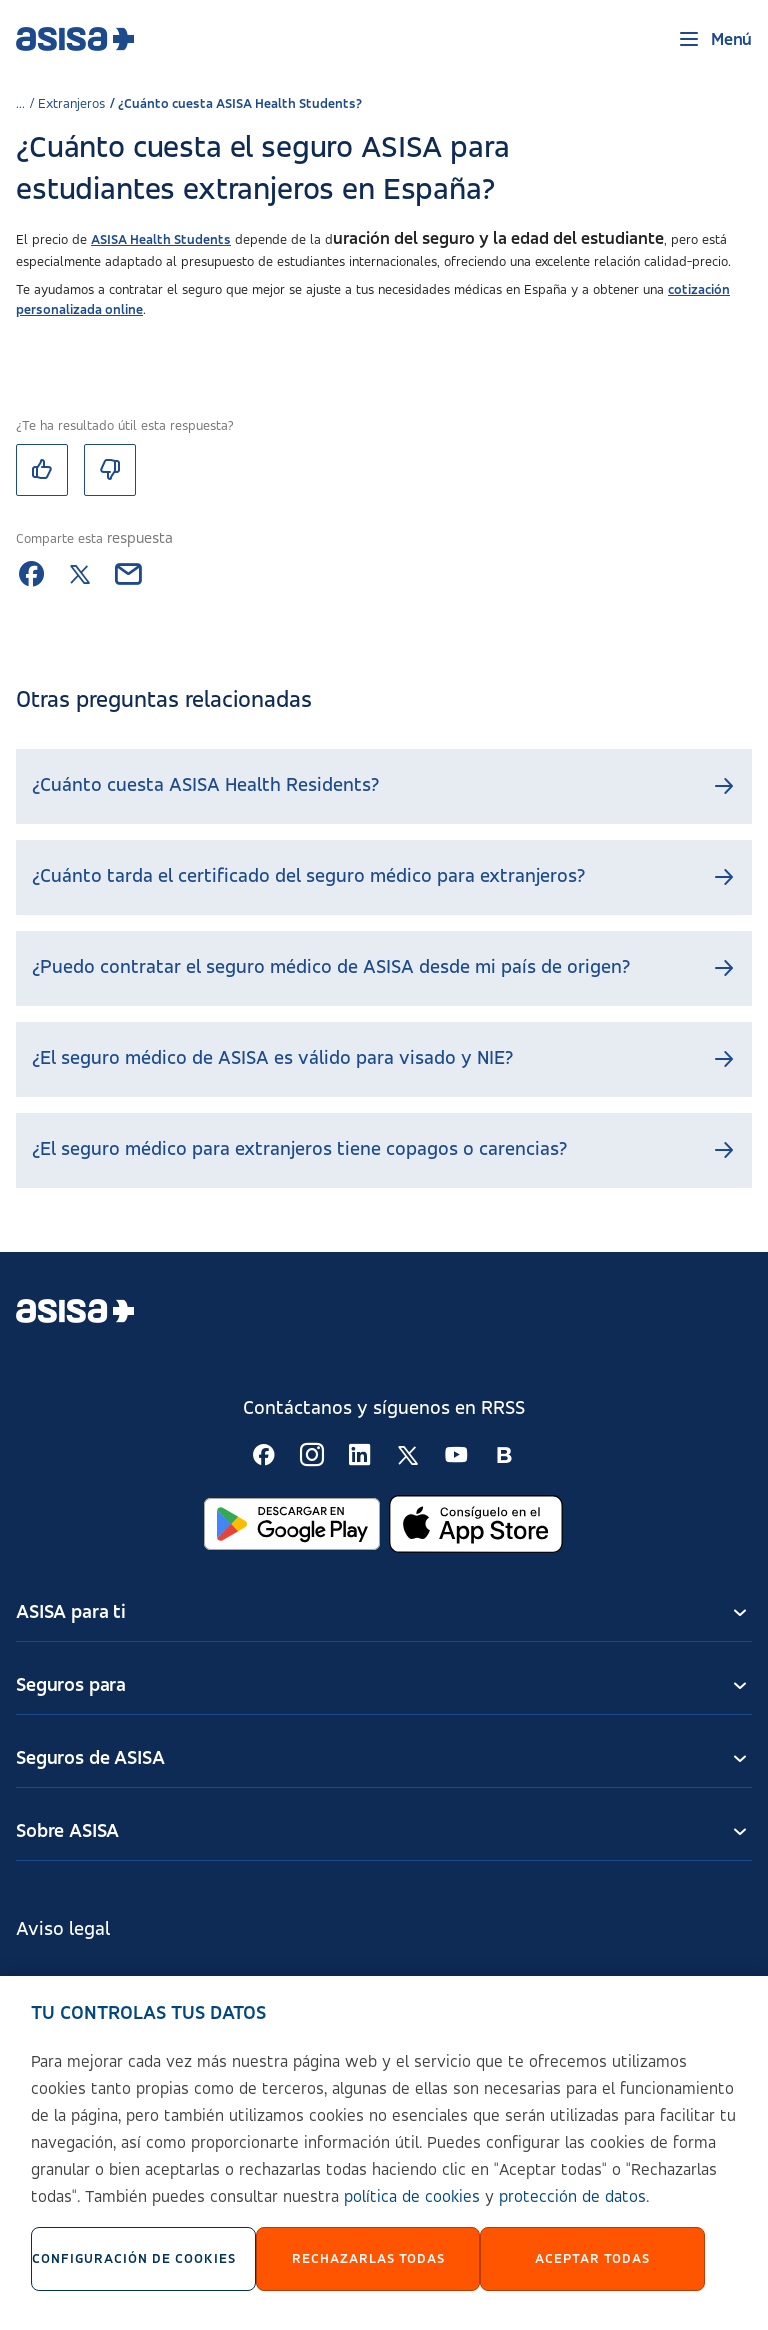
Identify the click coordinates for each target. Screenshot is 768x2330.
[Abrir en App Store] (476, 1524)
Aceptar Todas (592, 2275)
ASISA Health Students (161, 240)
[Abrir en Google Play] (292, 1524)
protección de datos (572, 2214)
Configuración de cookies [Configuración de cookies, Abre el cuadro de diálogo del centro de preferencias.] (134, 2275)
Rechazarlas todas (368, 2275)
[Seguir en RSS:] (264, 1455)
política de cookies (412, 2214)
